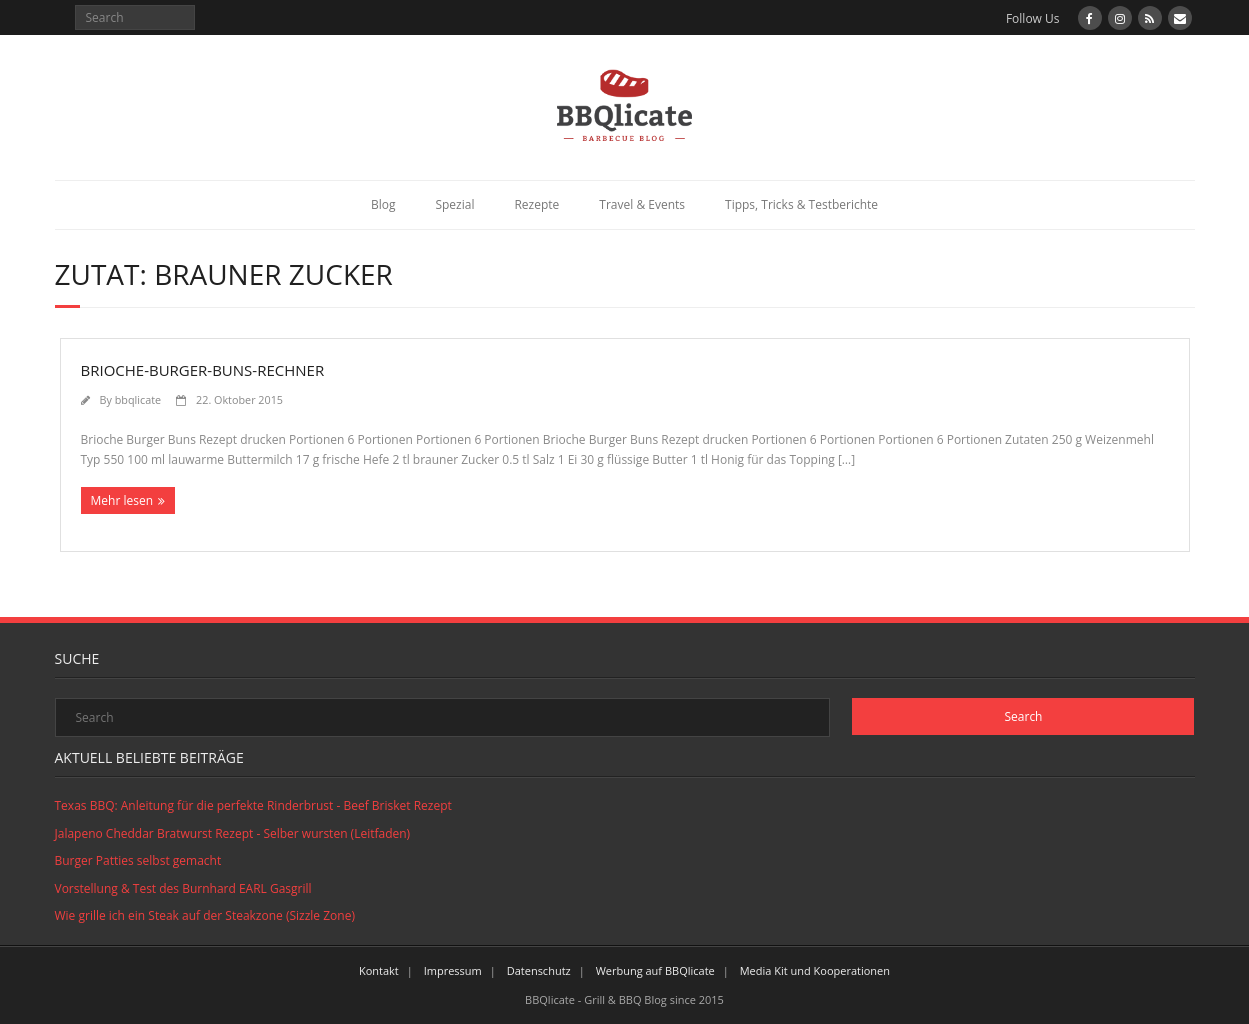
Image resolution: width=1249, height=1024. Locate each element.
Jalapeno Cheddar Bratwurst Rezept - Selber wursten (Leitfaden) (233, 833)
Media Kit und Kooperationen (815, 970)
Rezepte (536, 204)
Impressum (453, 970)
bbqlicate (138, 399)
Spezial (454, 204)
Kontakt (379, 970)
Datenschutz (539, 970)
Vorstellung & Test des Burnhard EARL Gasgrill (183, 888)
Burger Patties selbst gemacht (138, 860)
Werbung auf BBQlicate (655, 970)
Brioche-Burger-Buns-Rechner (203, 370)
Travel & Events (642, 204)
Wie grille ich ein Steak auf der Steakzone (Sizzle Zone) (205, 915)
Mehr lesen (122, 500)
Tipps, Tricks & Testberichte (801, 204)
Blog (383, 204)
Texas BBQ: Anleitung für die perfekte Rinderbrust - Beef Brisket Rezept (253, 805)
